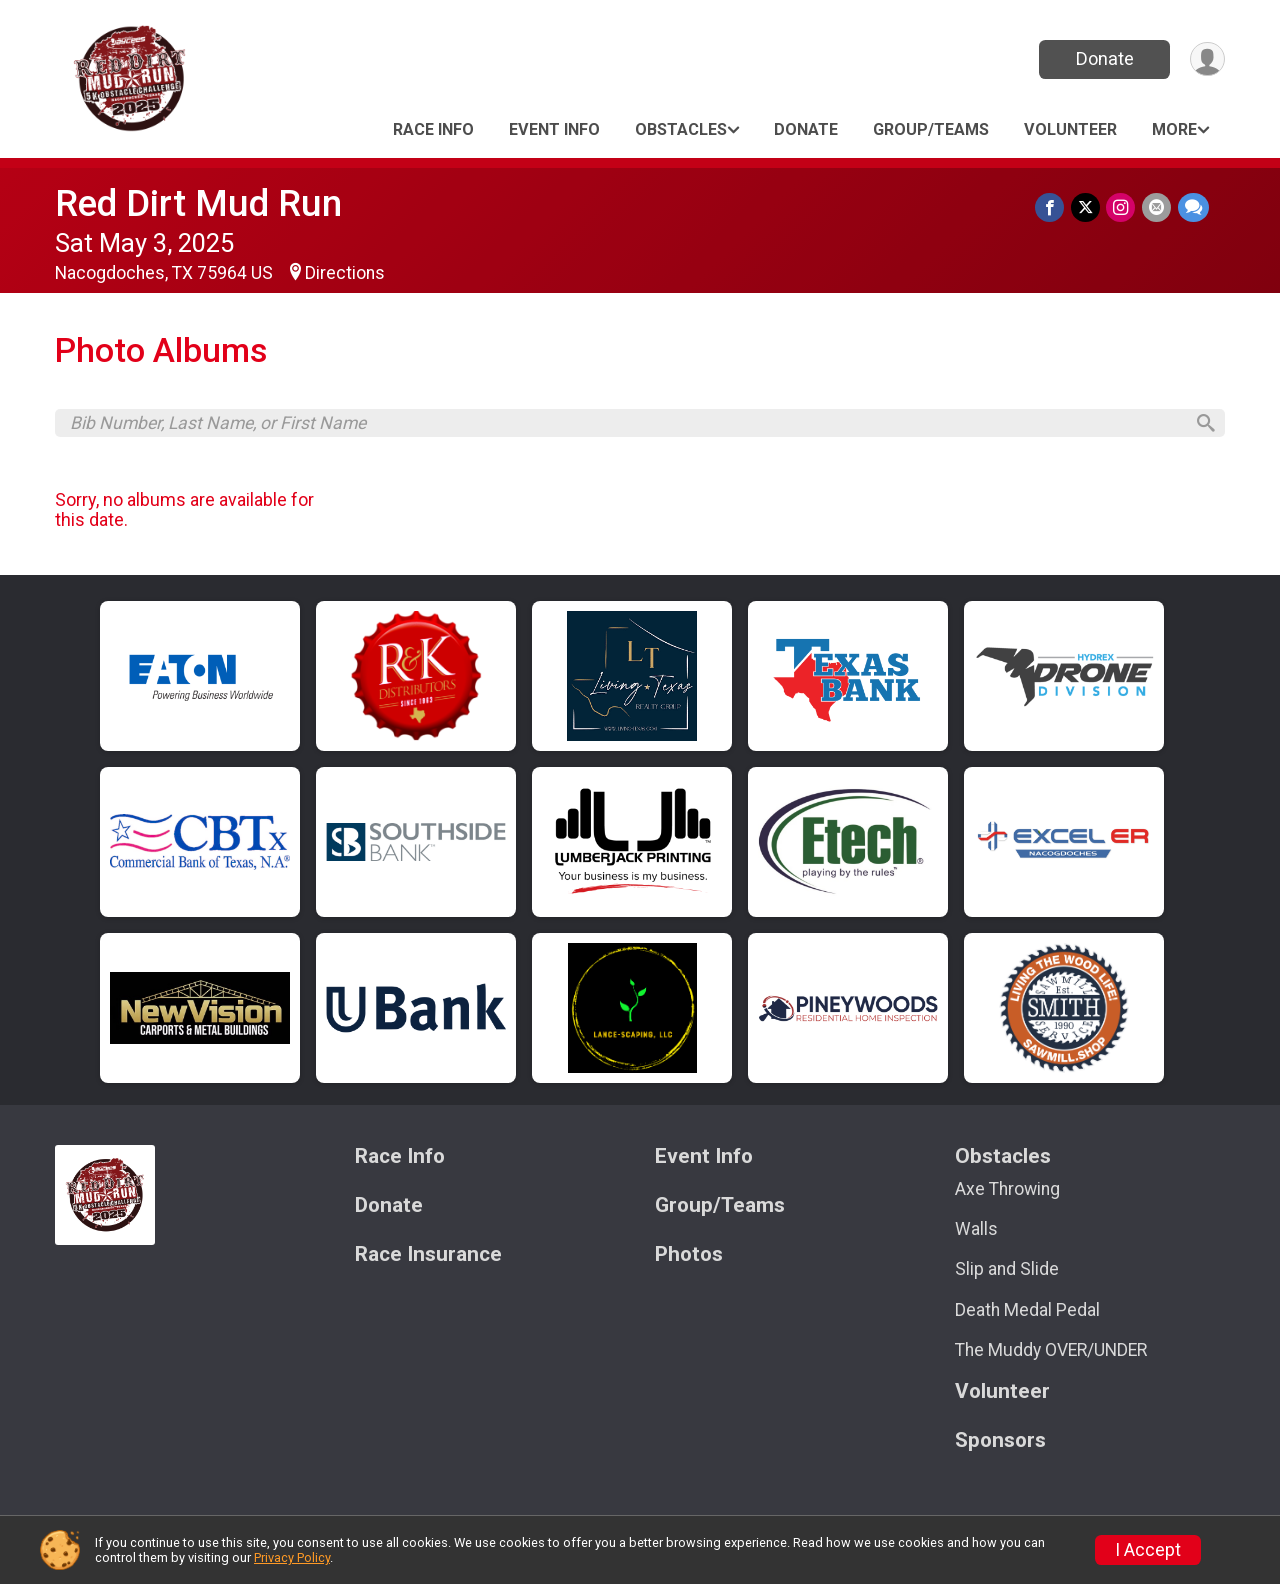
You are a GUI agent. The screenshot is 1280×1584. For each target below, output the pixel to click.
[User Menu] (1206, 59)
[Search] (1201, 425)
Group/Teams (931, 129)
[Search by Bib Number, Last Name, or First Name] (626, 424)
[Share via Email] (1157, 207)
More (1174, 129)
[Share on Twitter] (1087, 207)
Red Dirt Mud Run (198, 203)
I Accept (1148, 1550)
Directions (345, 273)
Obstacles (681, 129)
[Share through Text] (1193, 207)
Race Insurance (428, 1257)
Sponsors (1000, 1443)
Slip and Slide (1007, 1273)
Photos (689, 1257)
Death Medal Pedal (1027, 1313)
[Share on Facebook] (1052, 207)
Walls (976, 1233)
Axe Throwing (1007, 1192)
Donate (1103, 58)
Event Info (554, 129)
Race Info (433, 129)
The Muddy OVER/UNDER (1051, 1353)
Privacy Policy (292, 1557)
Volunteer (1070, 129)
